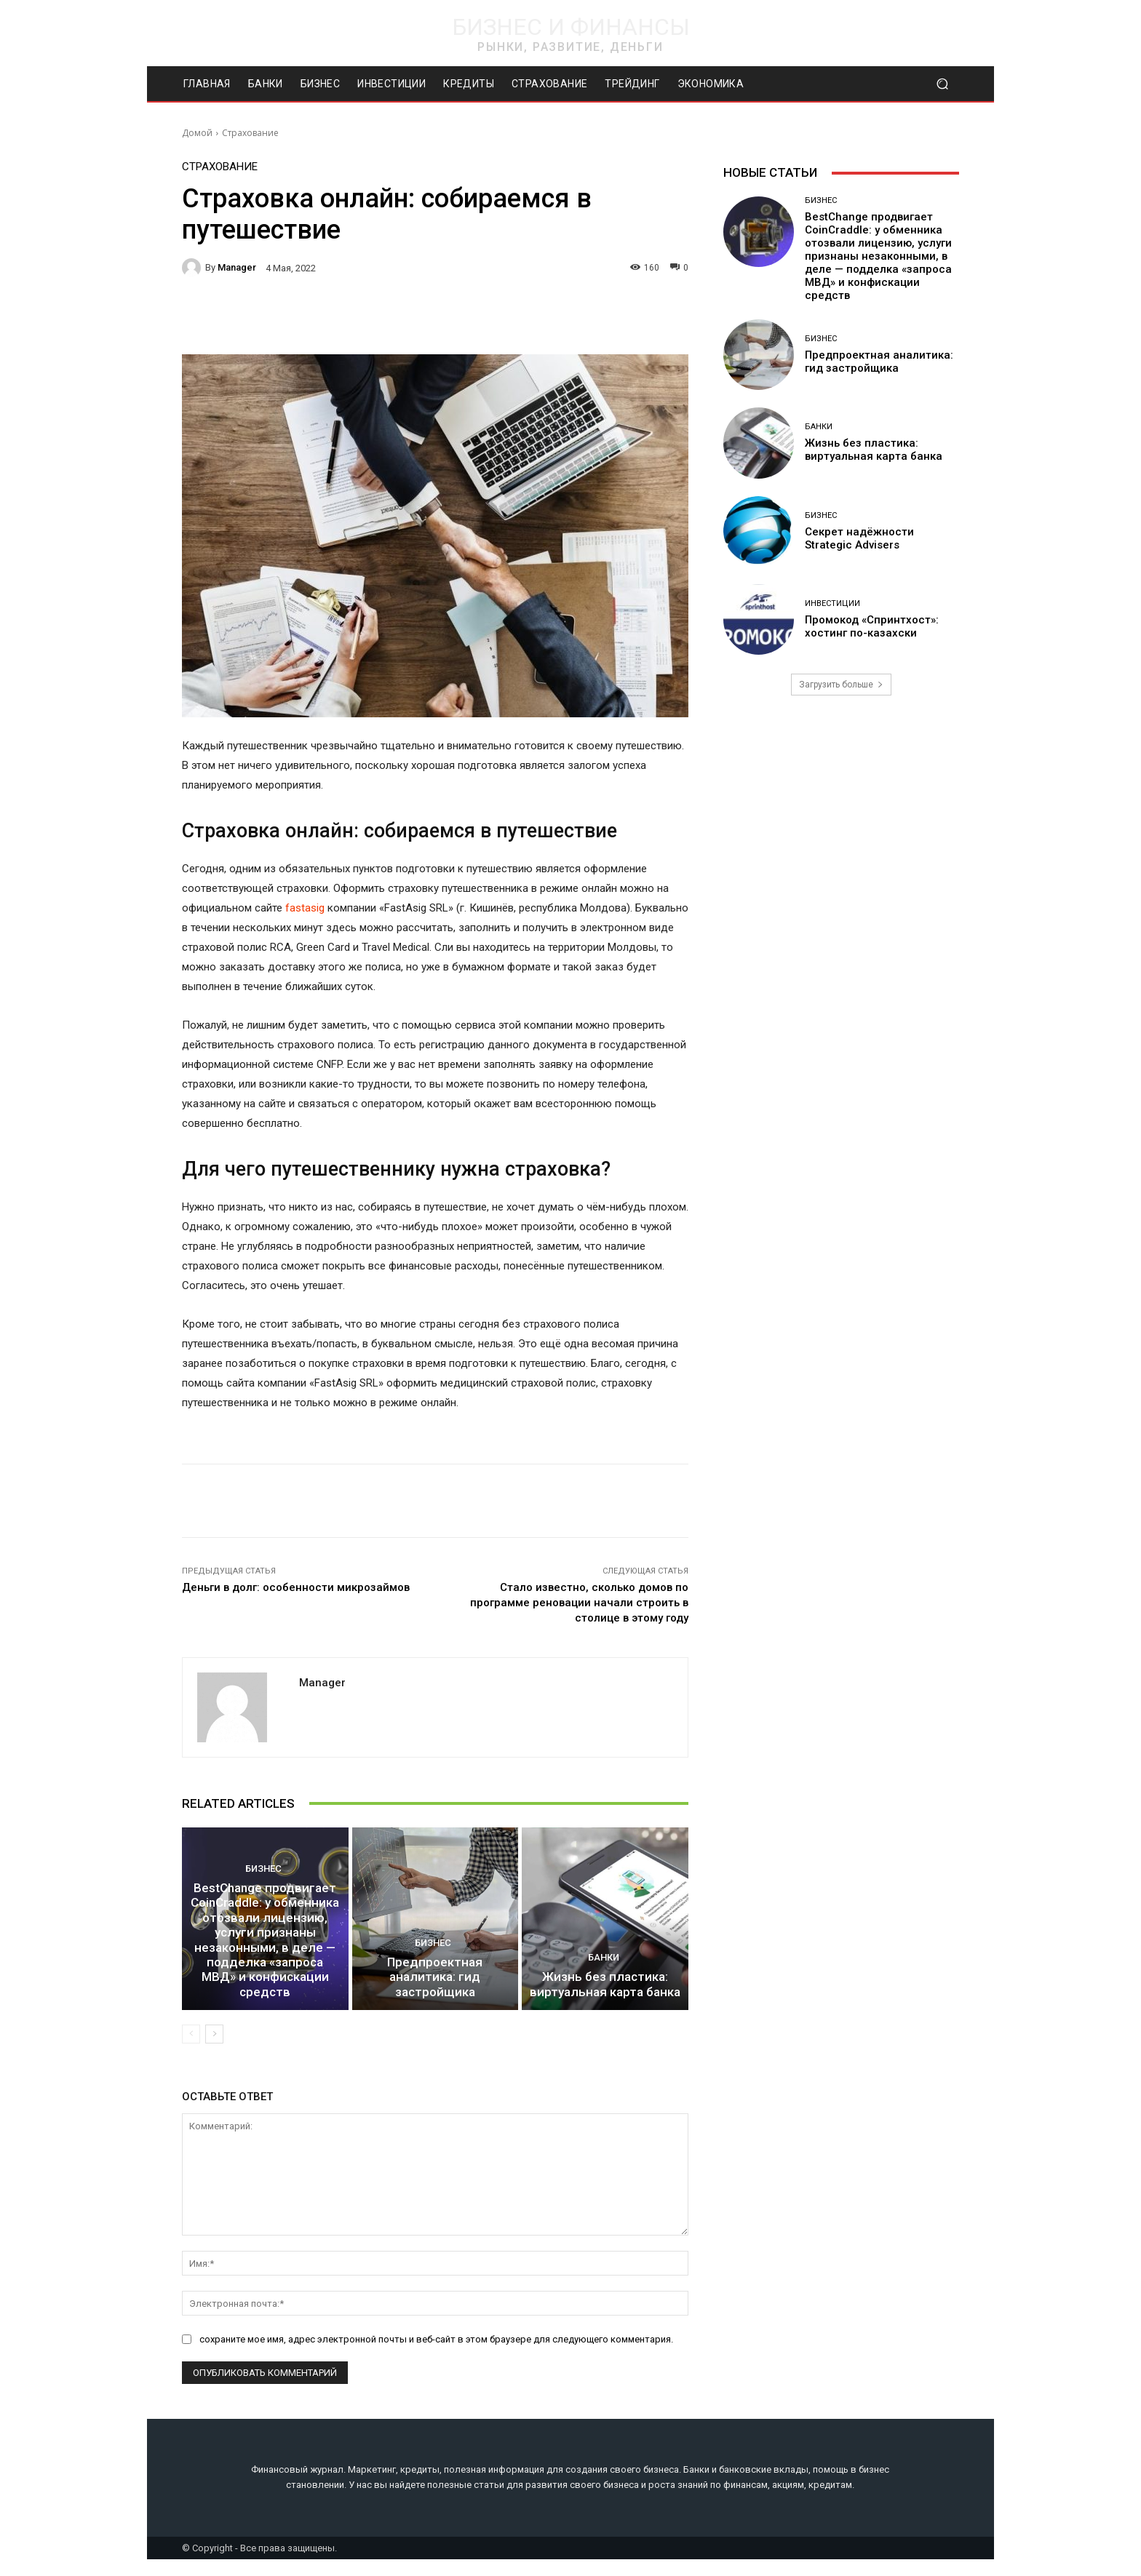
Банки (603, 1978)
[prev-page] (191, 2050)
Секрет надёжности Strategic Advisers (859, 538)
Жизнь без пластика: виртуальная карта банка (605, 2003)
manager (237, 267)
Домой (197, 133)
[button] (942, 84)
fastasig (305, 907)
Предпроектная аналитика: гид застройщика (435, 2003)
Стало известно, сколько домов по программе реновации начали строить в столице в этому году (579, 1602)
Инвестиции (832, 603)
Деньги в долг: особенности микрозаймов (296, 1587)
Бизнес (263, 1913)
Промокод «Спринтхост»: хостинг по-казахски (872, 626)
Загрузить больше (841, 684)
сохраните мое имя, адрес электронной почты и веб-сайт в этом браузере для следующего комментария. (436, 2355)
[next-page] (214, 2050)
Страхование (250, 133)
